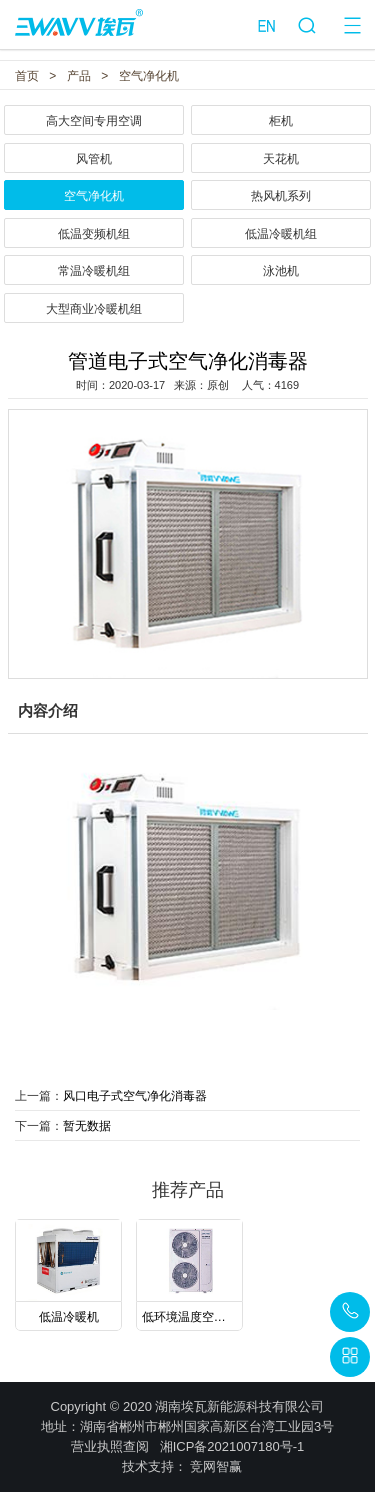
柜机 (281, 121)
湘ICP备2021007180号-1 (232, 1446)
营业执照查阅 (110, 1446)
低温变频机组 (94, 234)
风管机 (94, 159)
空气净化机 (149, 76)
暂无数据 (87, 1126)
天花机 (281, 159)
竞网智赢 (216, 1466)
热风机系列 (281, 196)
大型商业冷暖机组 (94, 309)
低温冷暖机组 (281, 234)
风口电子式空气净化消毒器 (135, 1096)
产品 (79, 76)
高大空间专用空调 (94, 121)
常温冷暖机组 (94, 271)
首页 (27, 76)
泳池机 (281, 271)
